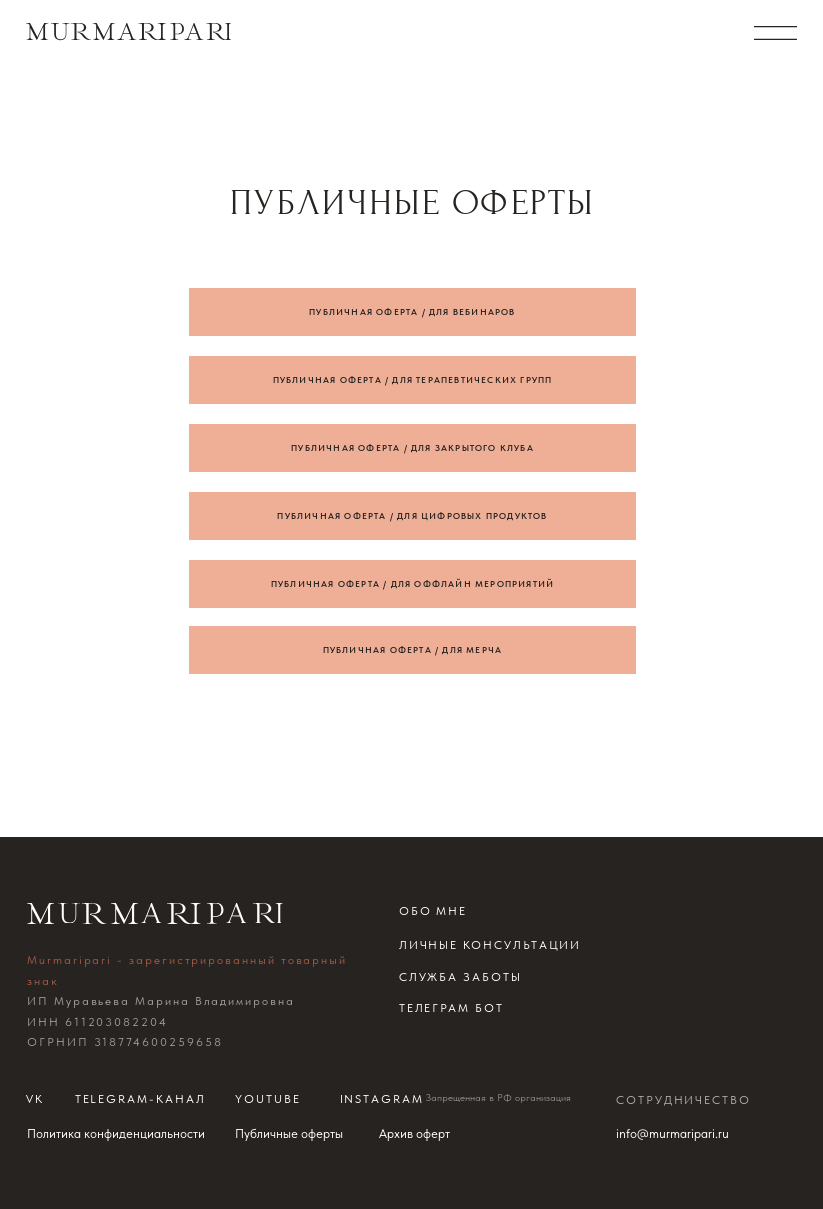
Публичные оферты (289, 1133)
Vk (35, 1099)
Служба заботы (460, 977)
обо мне (433, 911)
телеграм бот (451, 1008)
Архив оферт (414, 1133)
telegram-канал (140, 1099)
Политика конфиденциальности (116, 1133)
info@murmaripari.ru (672, 1133)
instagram (382, 1099)
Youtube (268, 1099)
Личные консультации (490, 945)
